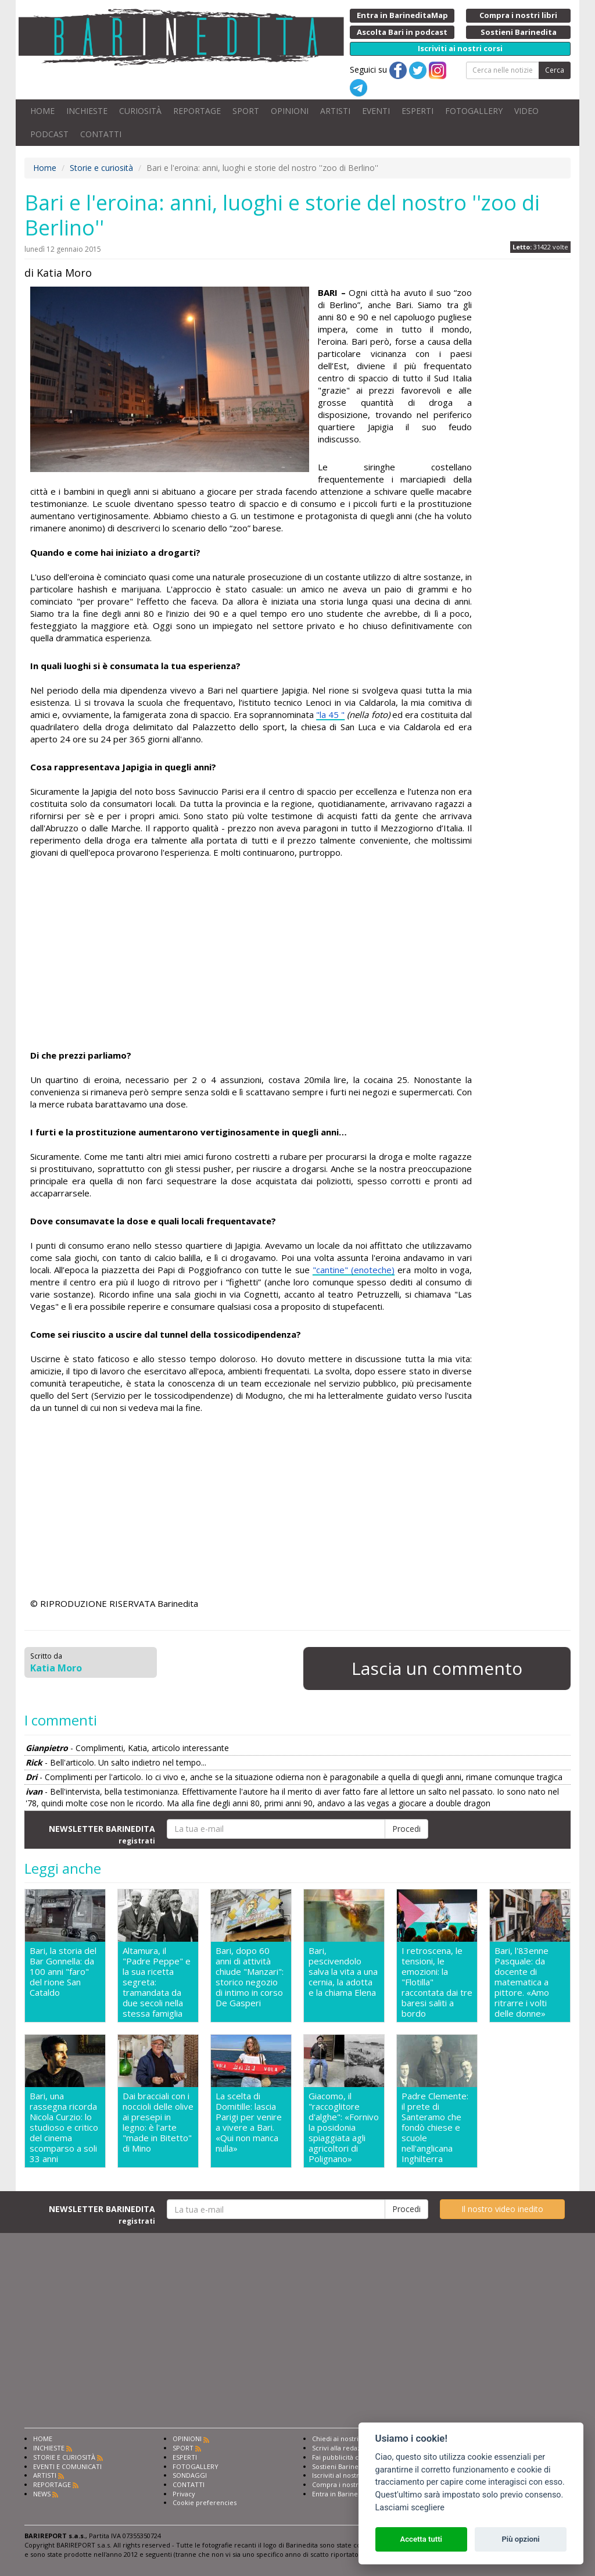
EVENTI (376, 110)
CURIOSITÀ (140, 110)
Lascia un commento (437, 1668)
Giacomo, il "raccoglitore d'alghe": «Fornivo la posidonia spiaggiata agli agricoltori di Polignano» (344, 2127)
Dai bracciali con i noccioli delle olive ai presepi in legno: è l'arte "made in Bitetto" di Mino (158, 2122)
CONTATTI (100, 134)
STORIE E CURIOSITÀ (64, 2457)
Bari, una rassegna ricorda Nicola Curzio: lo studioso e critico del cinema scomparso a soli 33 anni (64, 2127)
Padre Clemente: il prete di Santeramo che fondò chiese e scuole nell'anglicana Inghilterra (435, 2127)
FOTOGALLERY (474, 110)
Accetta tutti (421, 2539)
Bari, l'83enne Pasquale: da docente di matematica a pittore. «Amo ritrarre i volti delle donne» (521, 1981)
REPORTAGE (197, 110)
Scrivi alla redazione (343, 2447)
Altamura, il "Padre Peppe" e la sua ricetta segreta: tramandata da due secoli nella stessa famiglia (157, 1981)
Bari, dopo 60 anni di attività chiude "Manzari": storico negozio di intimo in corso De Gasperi (250, 1977)
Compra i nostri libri (343, 2484)
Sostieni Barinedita (341, 2466)
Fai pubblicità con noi (345, 2457)
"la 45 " (330, 714)
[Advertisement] (251, 955)
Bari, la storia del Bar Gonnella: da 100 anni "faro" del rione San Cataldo (63, 1971)
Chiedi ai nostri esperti (347, 2438)
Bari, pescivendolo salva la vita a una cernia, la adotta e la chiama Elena (343, 1971)
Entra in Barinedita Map (348, 2493)
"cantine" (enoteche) (354, 1270)
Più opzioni (520, 2539)
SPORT (245, 110)
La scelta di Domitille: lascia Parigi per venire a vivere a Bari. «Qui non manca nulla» (249, 2122)
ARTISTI (335, 110)
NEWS (42, 2493)
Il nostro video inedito (502, 2208)
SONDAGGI (190, 2475)
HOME (42, 110)
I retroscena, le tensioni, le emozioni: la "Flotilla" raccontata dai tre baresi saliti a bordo (437, 1981)
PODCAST (49, 134)
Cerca (554, 70)
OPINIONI (290, 110)
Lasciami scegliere (410, 2508)
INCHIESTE (86, 110)
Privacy (184, 2493)
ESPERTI (417, 110)
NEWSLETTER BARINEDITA (102, 1834)
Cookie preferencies (204, 2502)
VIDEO (526, 110)
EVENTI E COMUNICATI (67, 2466)
